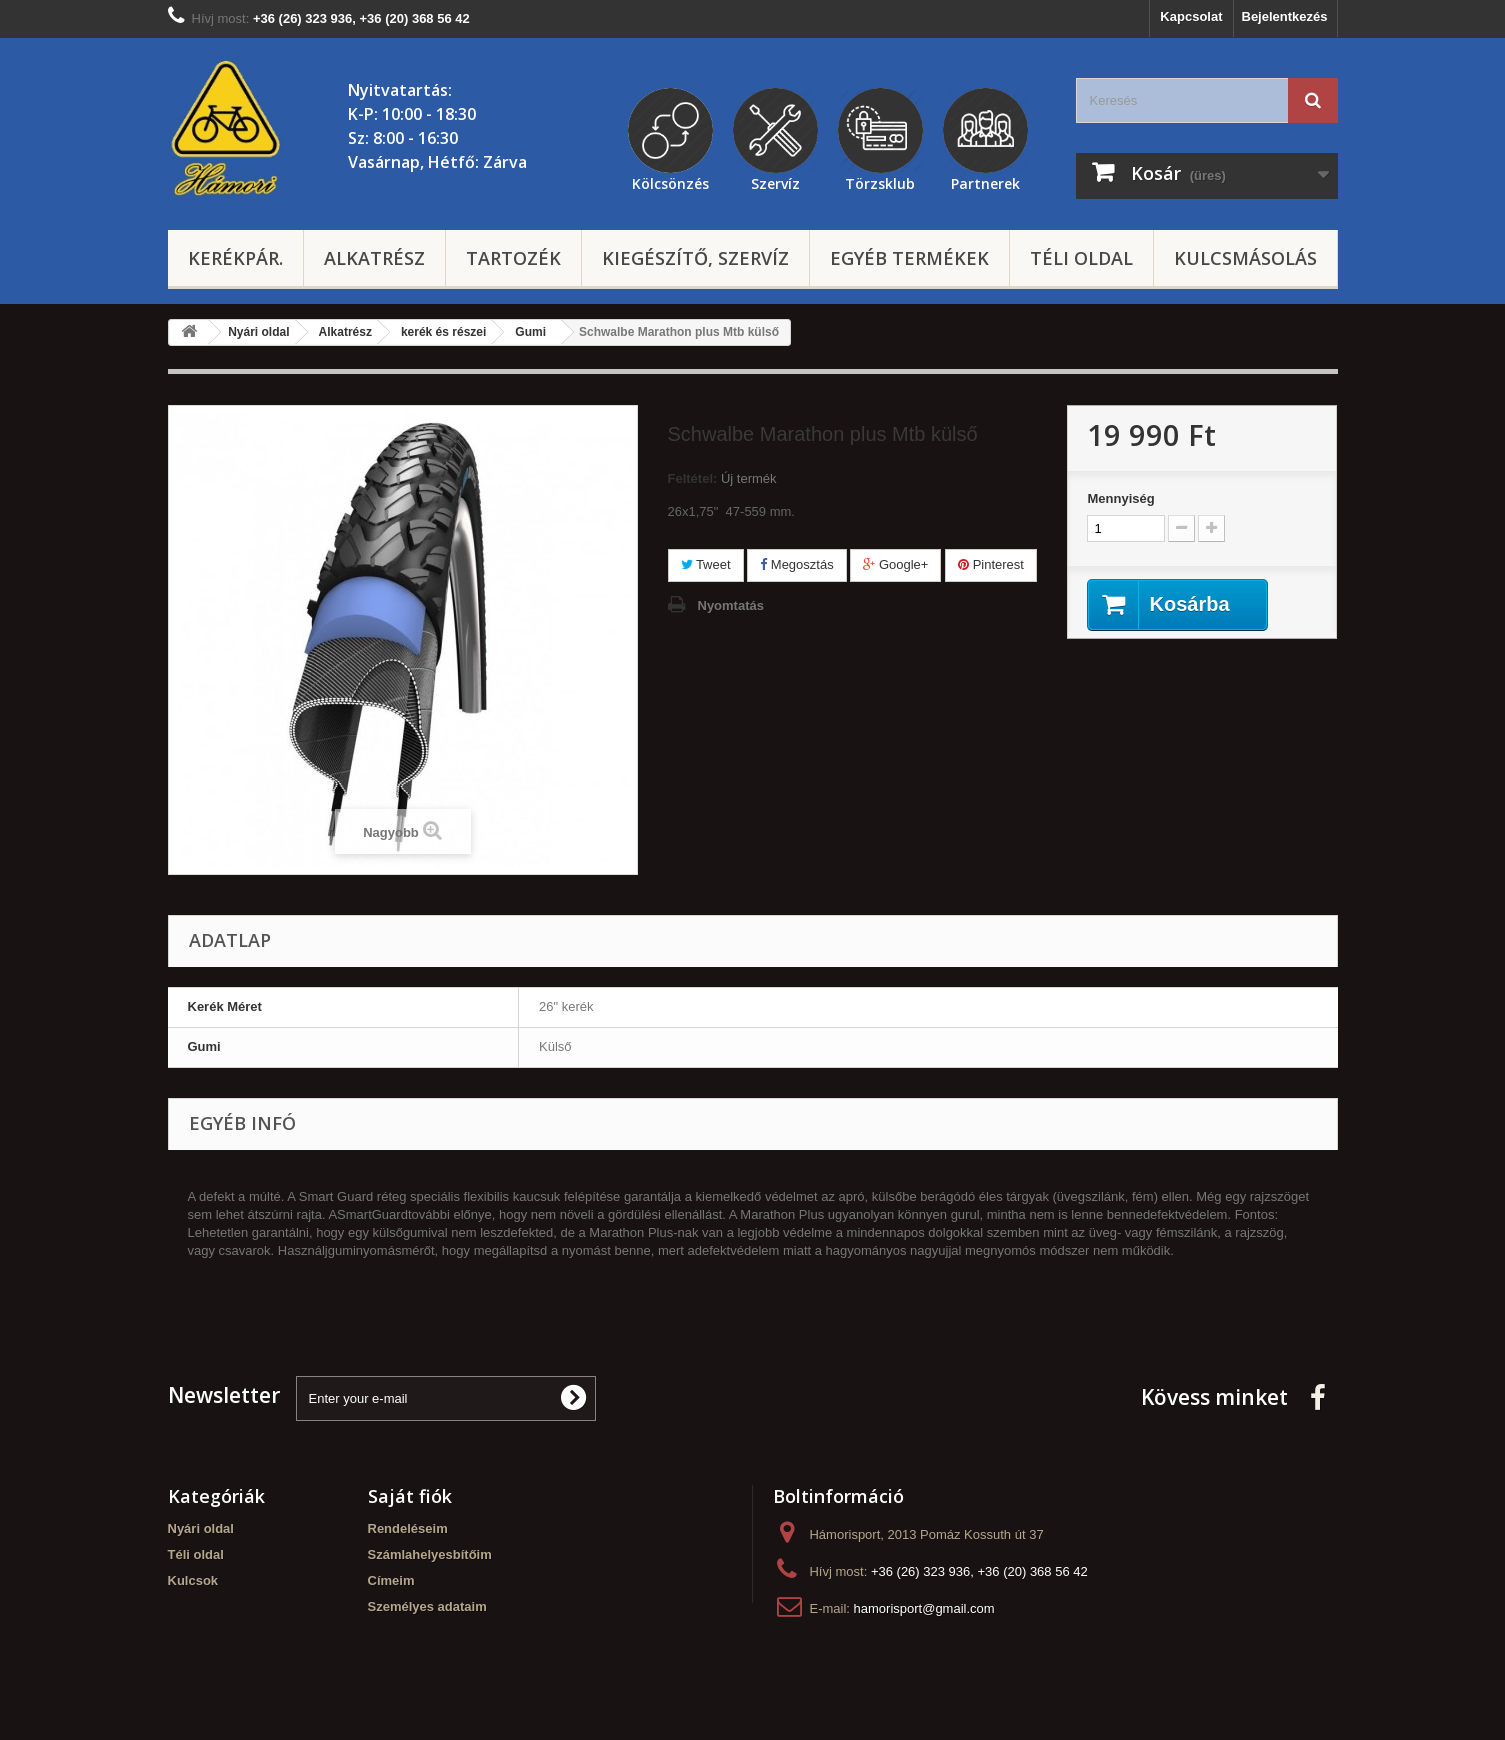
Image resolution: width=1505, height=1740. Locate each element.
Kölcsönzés (670, 181)
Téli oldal (1081, 258)
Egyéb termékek (909, 258)
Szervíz (775, 181)
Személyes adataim (427, 1606)
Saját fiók (410, 1496)
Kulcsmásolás (1245, 258)
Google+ (895, 564)
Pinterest (991, 564)
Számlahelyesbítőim (430, 1554)
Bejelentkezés (1285, 16)
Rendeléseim (408, 1528)
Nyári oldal (201, 1528)
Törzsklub (880, 181)
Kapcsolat (1191, 16)
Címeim (391, 1580)
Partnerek (985, 181)
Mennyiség (1120, 498)
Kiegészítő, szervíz (695, 258)
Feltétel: (693, 478)
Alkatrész (374, 258)
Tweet (706, 564)
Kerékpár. (235, 258)
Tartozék (513, 258)
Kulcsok (193, 1580)
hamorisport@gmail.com (924, 1608)
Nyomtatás (731, 605)
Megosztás (796, 564)
